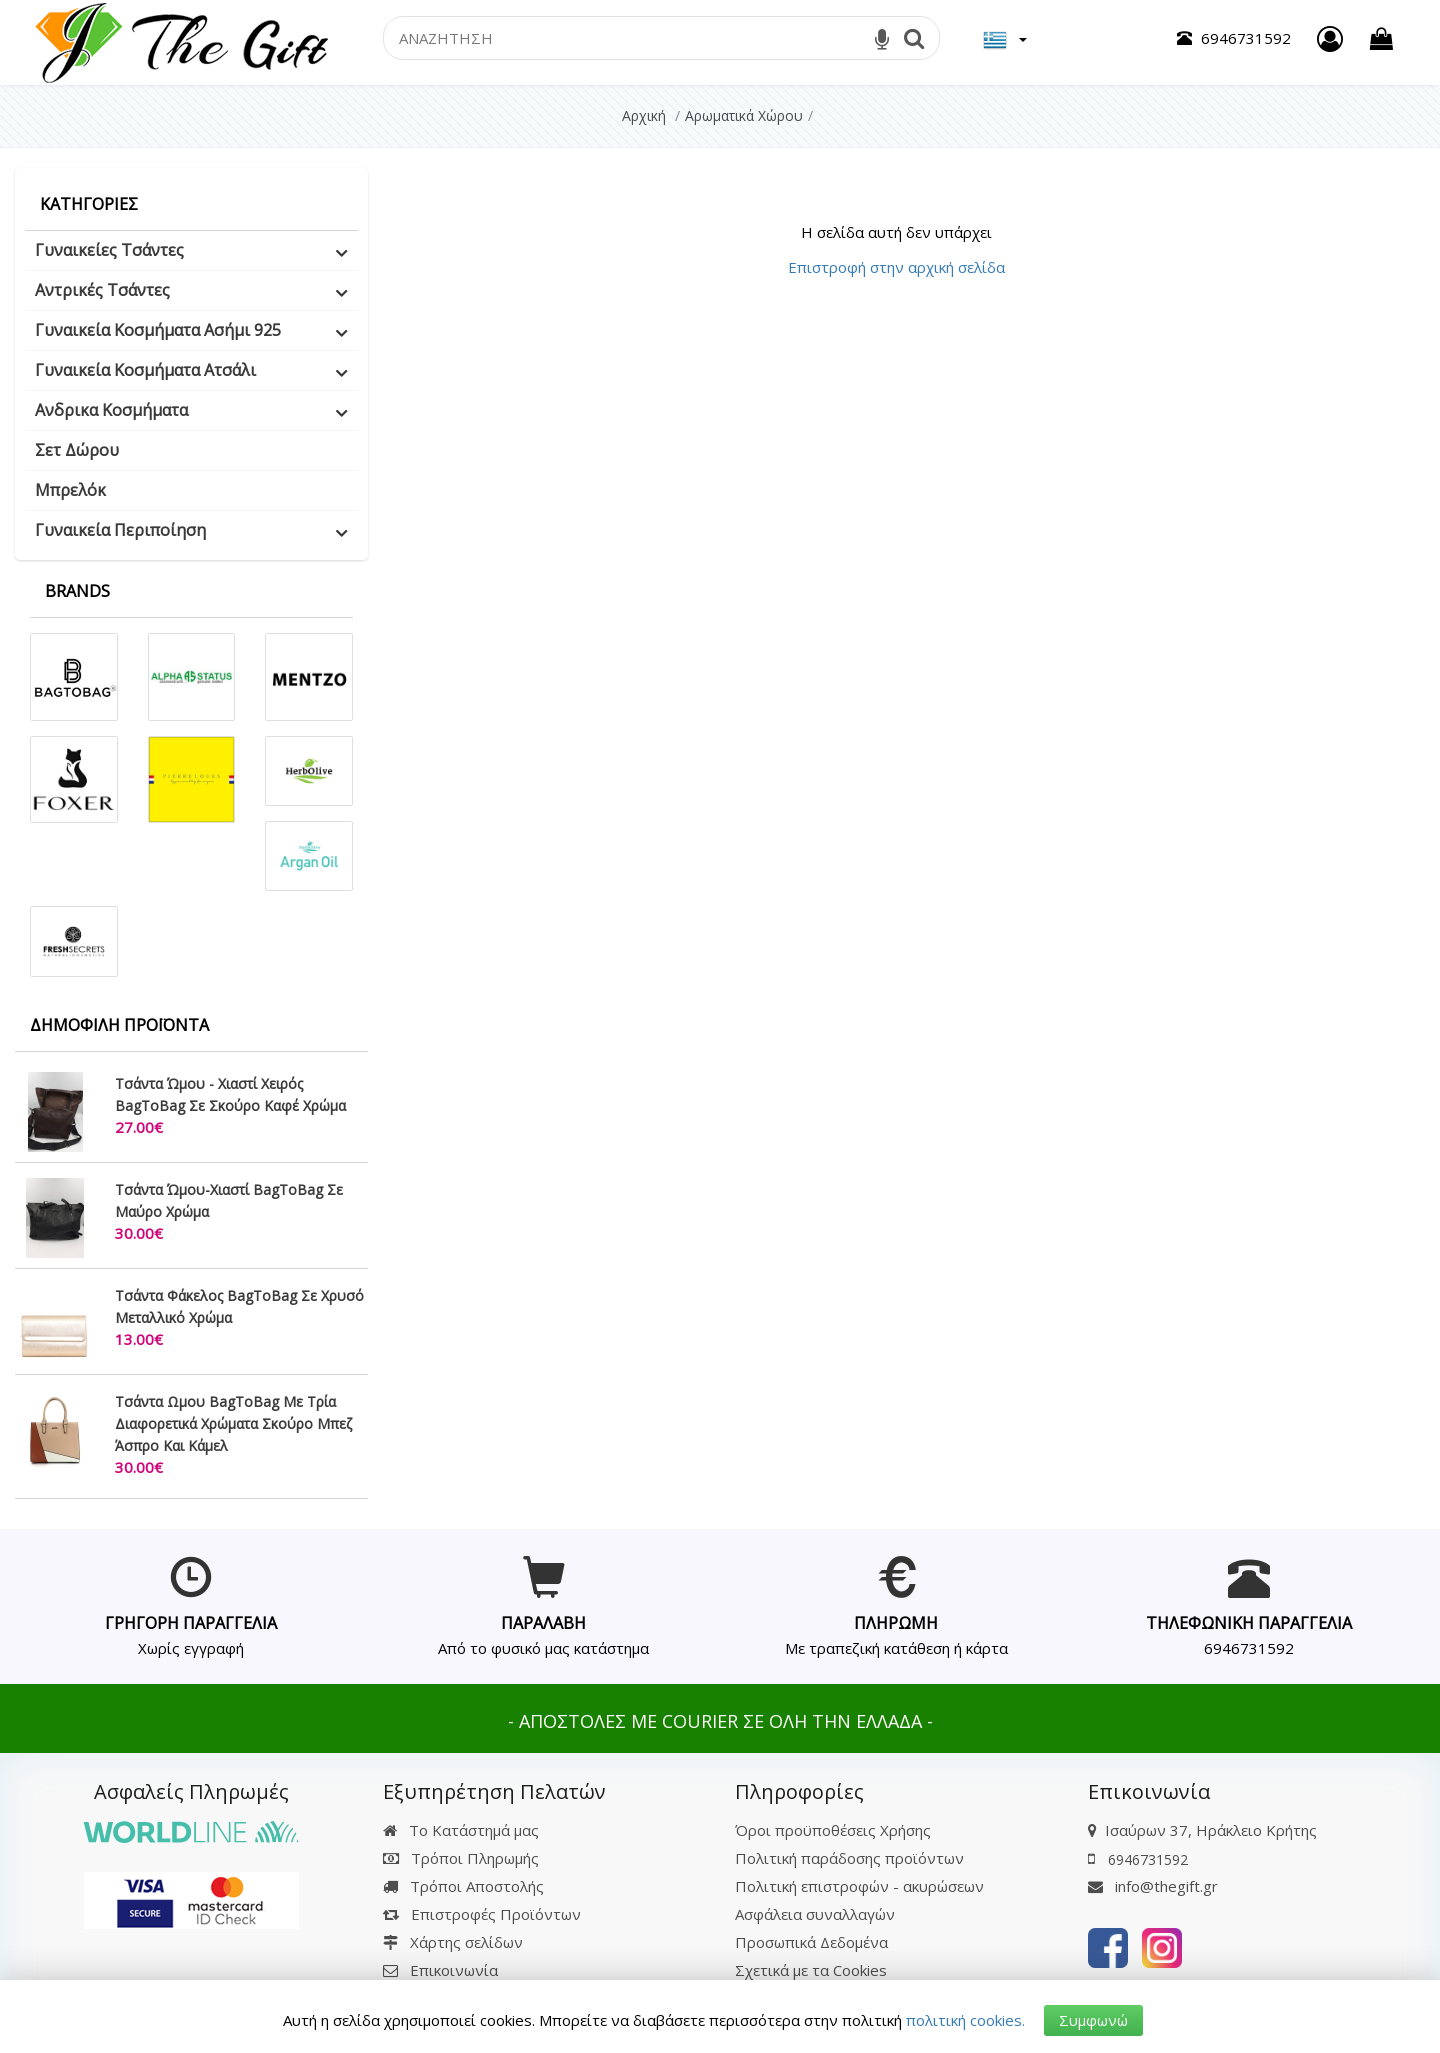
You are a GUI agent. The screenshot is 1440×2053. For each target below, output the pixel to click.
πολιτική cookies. (965, 2020)
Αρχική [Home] (644, 115)
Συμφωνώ (1093, 2020)
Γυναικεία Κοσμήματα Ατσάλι (145, 370)
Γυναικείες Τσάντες (109, 250)
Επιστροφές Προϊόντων (482, 1914)
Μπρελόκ (70, 490)
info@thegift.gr (1153, 1886)
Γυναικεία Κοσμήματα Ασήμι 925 (158, 330)
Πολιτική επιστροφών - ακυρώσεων (859, 1886)
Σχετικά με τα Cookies (811, 1970)
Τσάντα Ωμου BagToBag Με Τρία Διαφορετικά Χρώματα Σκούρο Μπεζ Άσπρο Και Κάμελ (233, 1423)
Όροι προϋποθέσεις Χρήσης (833, 1830)
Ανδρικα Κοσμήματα (111, 410)
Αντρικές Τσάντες (102, 290)
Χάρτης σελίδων (453, 1942)
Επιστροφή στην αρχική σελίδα (896, 267)
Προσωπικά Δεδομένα (811, 1942)
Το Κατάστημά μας (461, 1830)
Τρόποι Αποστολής (463, 1886)
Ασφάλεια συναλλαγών (815, 1914)
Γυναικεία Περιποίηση (120, 530)
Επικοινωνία (454, 1970)
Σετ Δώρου (77, 450)
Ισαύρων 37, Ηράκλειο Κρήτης (1211, 1830)
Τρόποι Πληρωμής (461, 1858)
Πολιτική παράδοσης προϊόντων (849, 1858)
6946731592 (1249, 1648)
